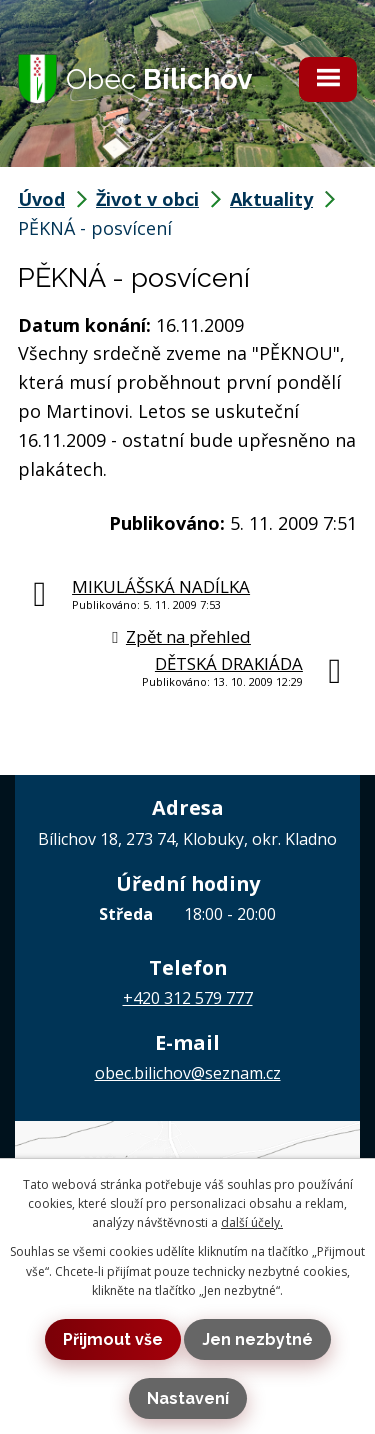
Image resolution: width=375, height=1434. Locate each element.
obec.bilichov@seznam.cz (188, 1073)
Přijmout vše (113, 1339)
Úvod (41, 199)
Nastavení (188, 1398)
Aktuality (271, 199)
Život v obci (147, 199)
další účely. (252, 1222)
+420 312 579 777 (188, 998)
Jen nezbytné (257, 1339)
